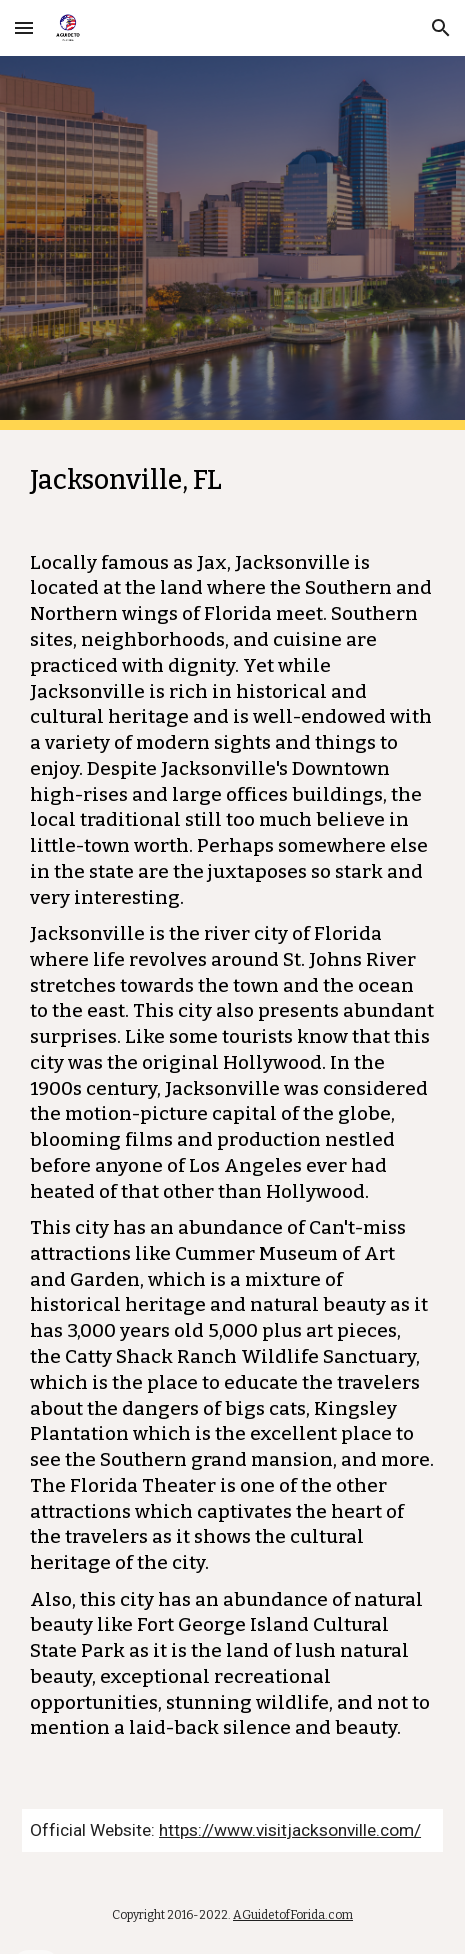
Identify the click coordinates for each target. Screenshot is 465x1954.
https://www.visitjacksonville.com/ (290, 1830)
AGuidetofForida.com (293, 1915)
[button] (24, 27)
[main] (232, 1107)
